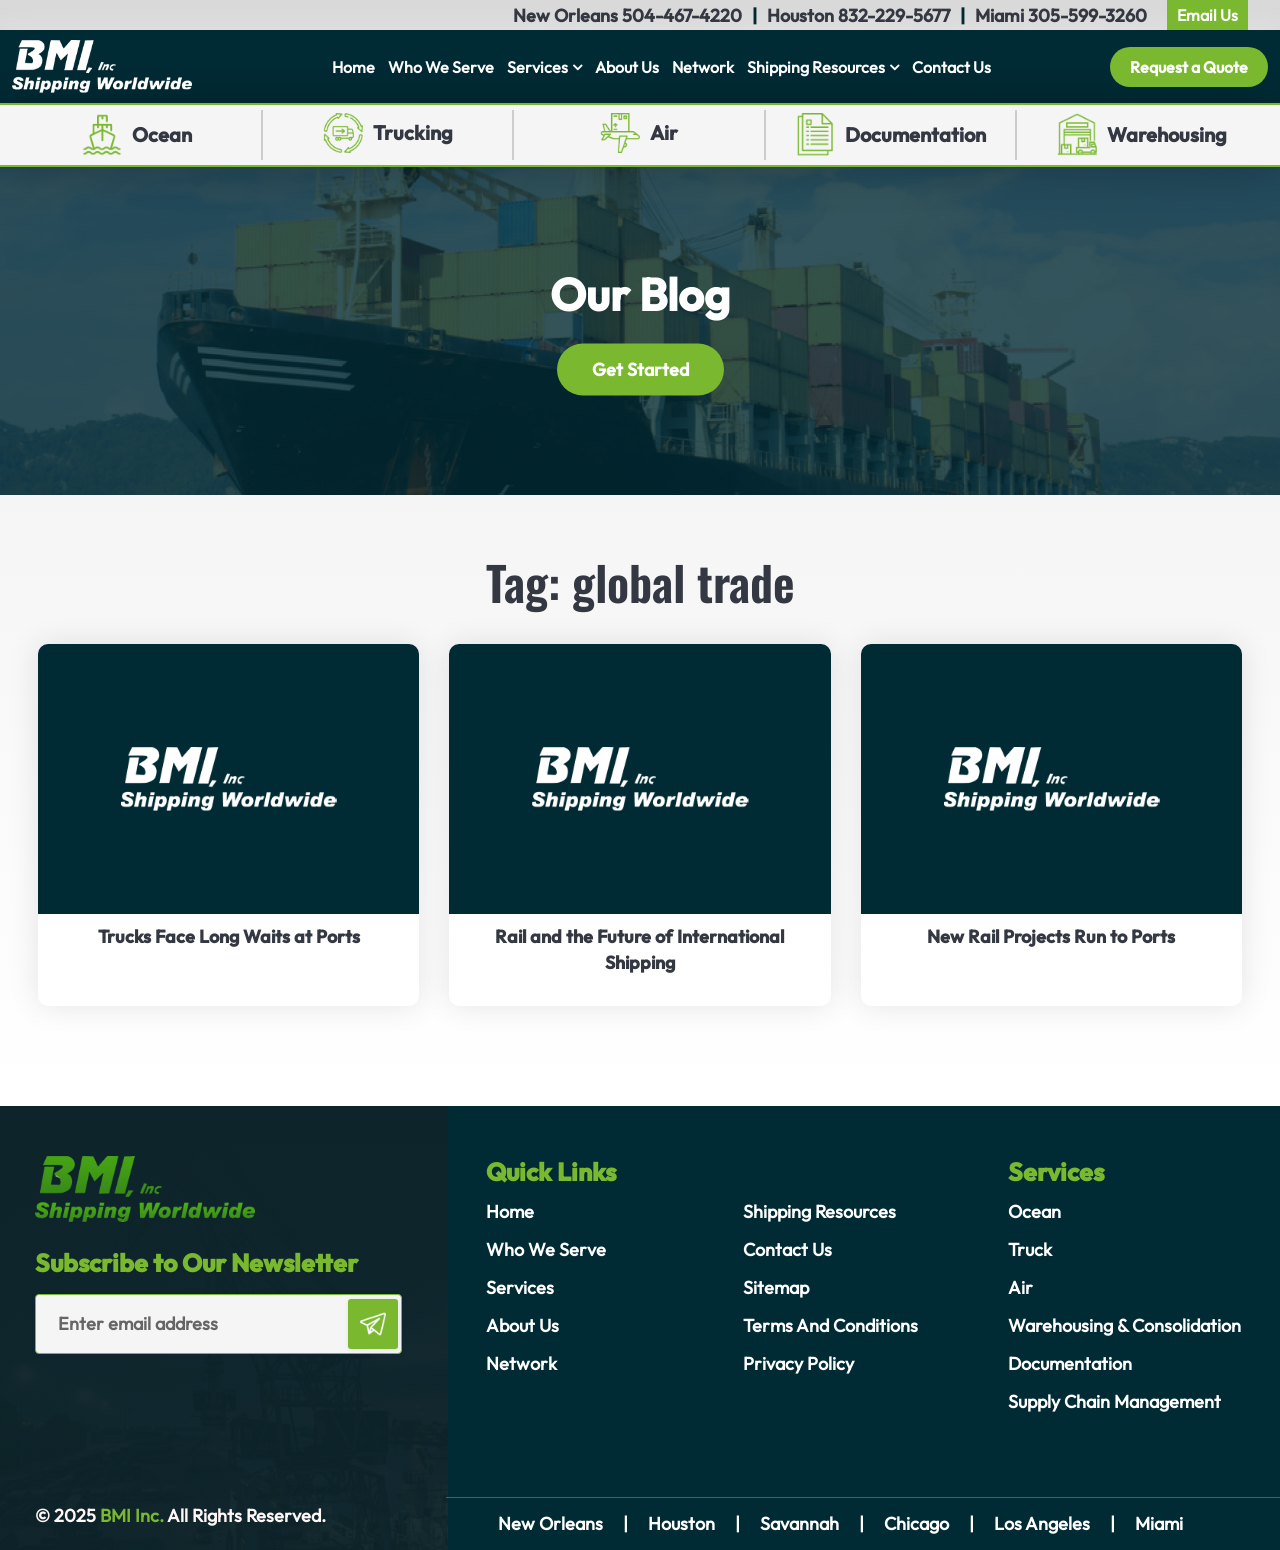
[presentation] (152, 1394)
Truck (1030, 1249)
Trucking (413, 132)
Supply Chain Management (1114, 1401)
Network (703, 67)
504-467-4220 (682, 15)
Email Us (1207, 15)
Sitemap (776, 1287)
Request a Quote (1189, 67)
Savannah (799, 1523)
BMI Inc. (130, 1515)
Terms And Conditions (830, 1325)
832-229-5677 (894, 15)
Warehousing (1167, 134)
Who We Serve (441, 67)
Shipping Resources (816, 67)
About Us (627, 67)
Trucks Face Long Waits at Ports (229, 936)
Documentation (915, 134)
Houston (681, 1523)
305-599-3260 (1087, 15)
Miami (1159, 1523)
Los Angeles (1042, 1523)
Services (537, 67)
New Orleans (550, 1523)
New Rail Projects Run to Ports (1051, 936)
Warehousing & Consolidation (1124, 1325)
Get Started (640, 369)
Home (353, 67)
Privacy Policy (798, 1363)
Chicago (916, 1523)
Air (664, 132)
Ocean (162, 134)
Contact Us (951, 67)
